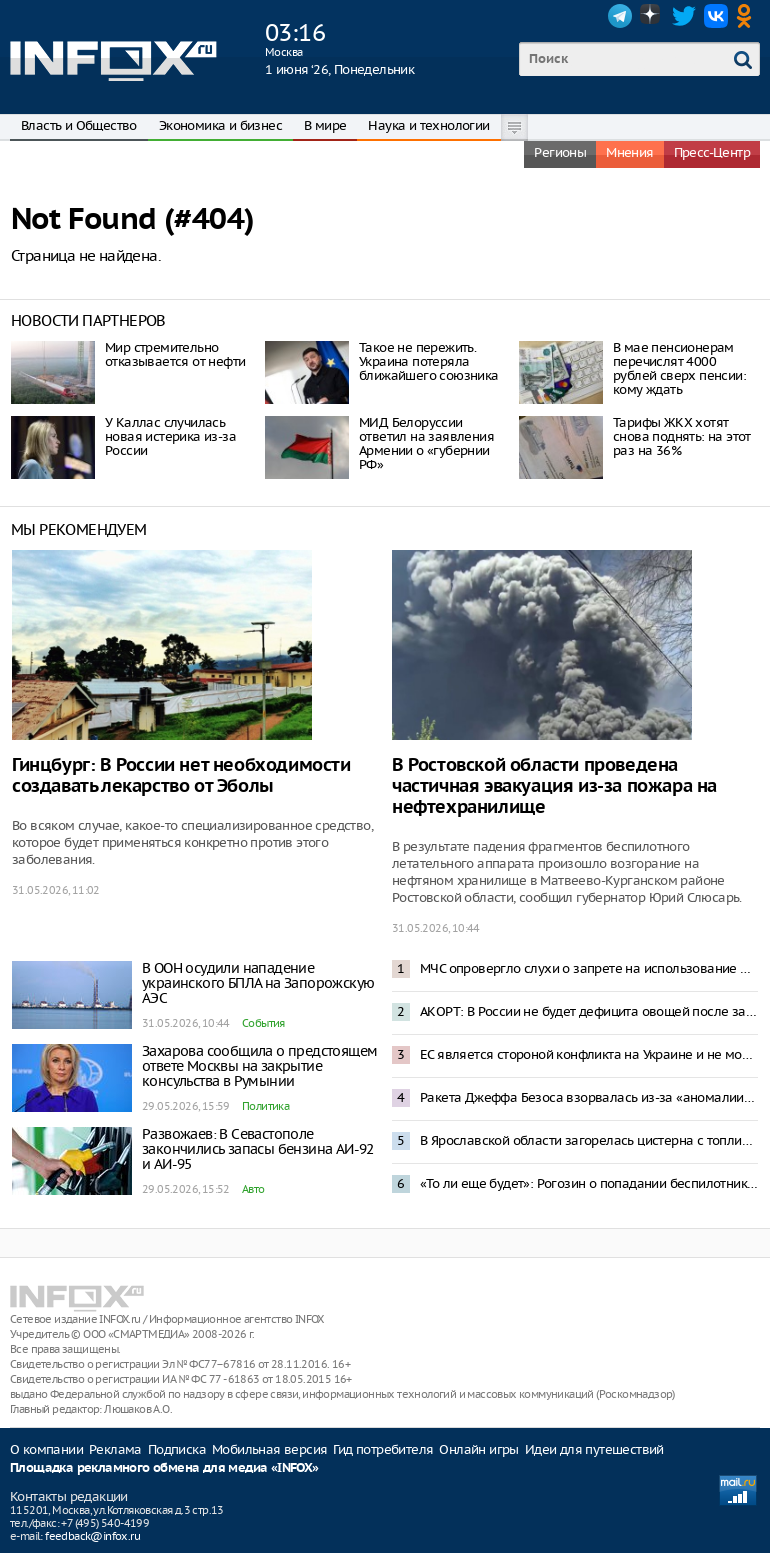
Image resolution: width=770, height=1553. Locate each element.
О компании (46, 1449)
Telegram (620, 16)
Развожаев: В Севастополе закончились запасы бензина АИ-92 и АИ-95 (258, 1149)
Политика (265, 1106)
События (263, 1023)
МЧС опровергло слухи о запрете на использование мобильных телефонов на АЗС (589, 968)
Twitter (684, 16)
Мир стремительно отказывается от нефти (175, 354)
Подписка (177, 1449)
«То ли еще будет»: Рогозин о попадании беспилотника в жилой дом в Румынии (589, 1183)
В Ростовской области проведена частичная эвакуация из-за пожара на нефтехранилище (554, 786)
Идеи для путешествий (594, 1449)
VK (716, 16)
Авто (253, 1189)
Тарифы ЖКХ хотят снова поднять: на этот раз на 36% (682, 436)
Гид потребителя (383, 1449)
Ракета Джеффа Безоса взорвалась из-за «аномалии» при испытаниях (589, 1097)
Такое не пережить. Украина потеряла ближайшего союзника (429, 361)
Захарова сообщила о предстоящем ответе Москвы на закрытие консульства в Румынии (259, 1066)
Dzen (652, 16)
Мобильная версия (269, 1449)
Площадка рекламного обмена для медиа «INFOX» (164, 1468)
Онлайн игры (478, 1449)
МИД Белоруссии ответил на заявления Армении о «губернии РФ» (426, 443)
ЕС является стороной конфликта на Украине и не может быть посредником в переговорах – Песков (589, 1054)
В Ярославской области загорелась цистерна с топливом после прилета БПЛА (589, 1140)
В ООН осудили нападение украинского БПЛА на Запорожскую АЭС (258, 983)
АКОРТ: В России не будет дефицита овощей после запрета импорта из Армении (589, 1011)
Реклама (115, 1449)
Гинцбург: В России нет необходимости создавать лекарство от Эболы (181, 776)
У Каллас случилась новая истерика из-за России (170, 436)
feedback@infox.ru (92, 1536)
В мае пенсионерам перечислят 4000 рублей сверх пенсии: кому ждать (679, 368)
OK (748, 16)
